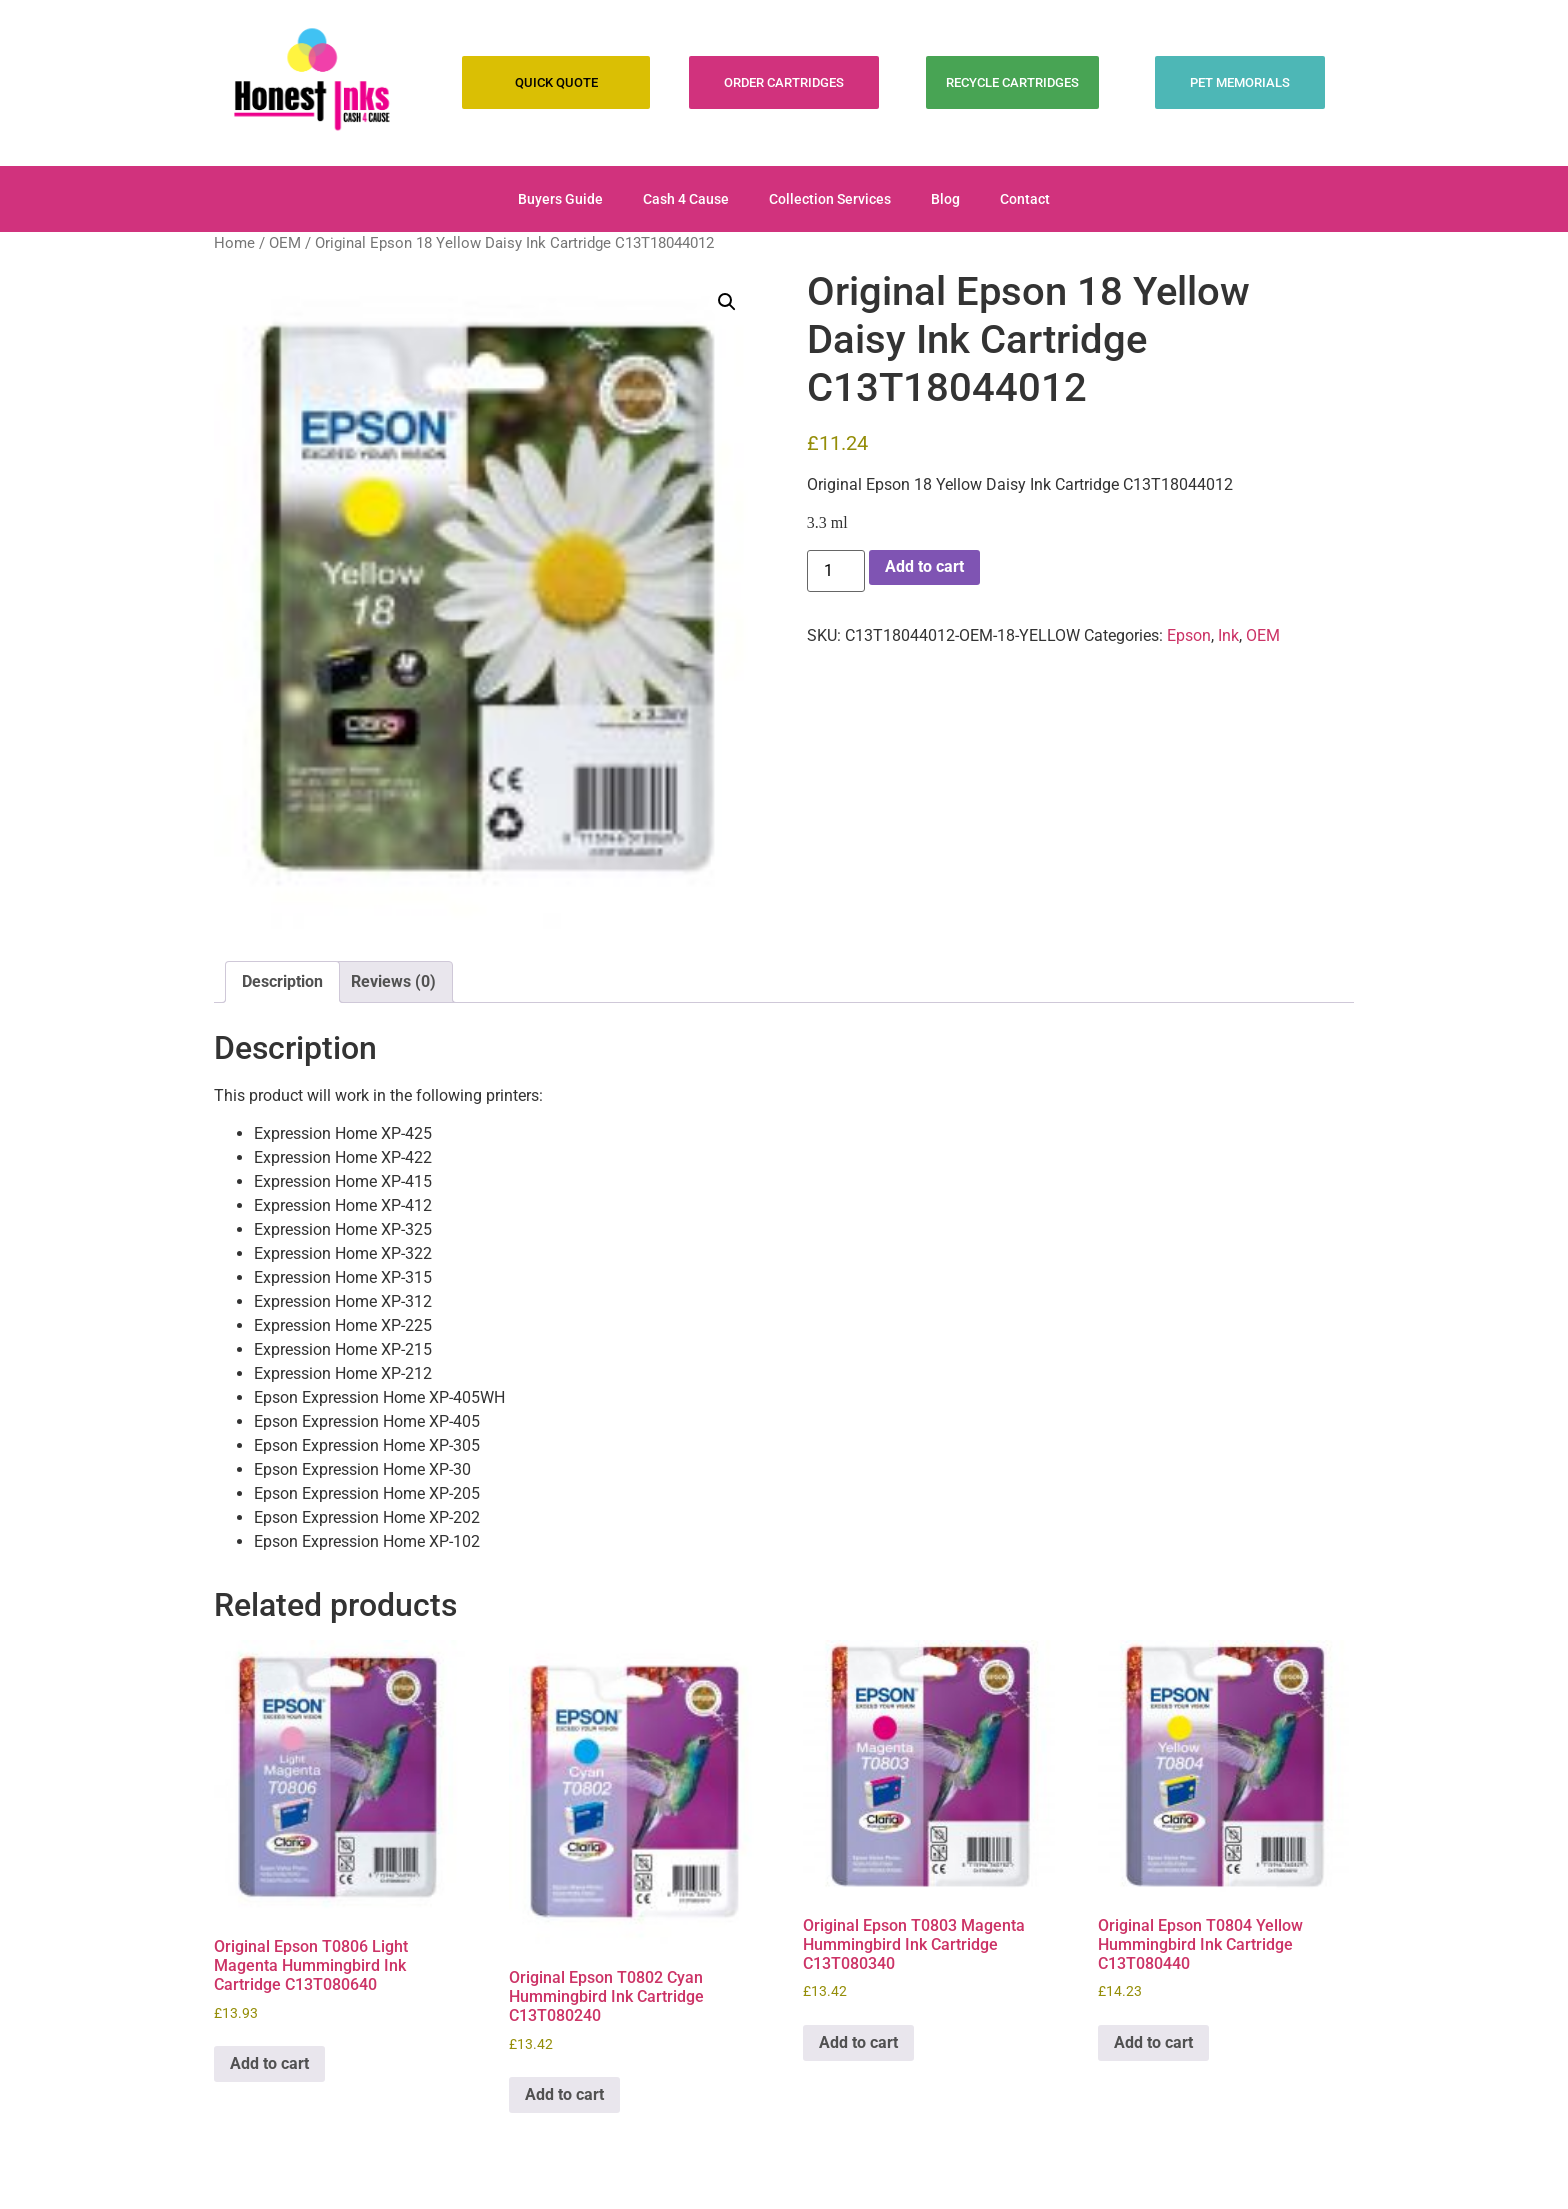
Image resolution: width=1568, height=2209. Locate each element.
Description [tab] (282, 981)
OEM (285, 243)
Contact (1025, 199)
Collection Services (830, 199)
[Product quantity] (836, 571)
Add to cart (924, 566)
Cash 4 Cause (686, 199)
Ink (1228, 635)
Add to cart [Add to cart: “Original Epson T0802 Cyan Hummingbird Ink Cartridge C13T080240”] (564, 2094)
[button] (727, 302)
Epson (1189, 635)
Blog (945, 199)
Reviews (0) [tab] (393, 981)
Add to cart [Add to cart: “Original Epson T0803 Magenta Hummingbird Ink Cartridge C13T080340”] (858, 2042)
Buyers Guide (560, 199)
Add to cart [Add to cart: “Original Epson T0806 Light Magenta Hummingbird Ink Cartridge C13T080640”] (269, 2063)
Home (234, 243)
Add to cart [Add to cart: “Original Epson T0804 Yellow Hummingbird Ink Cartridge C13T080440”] (1153, 2042)
